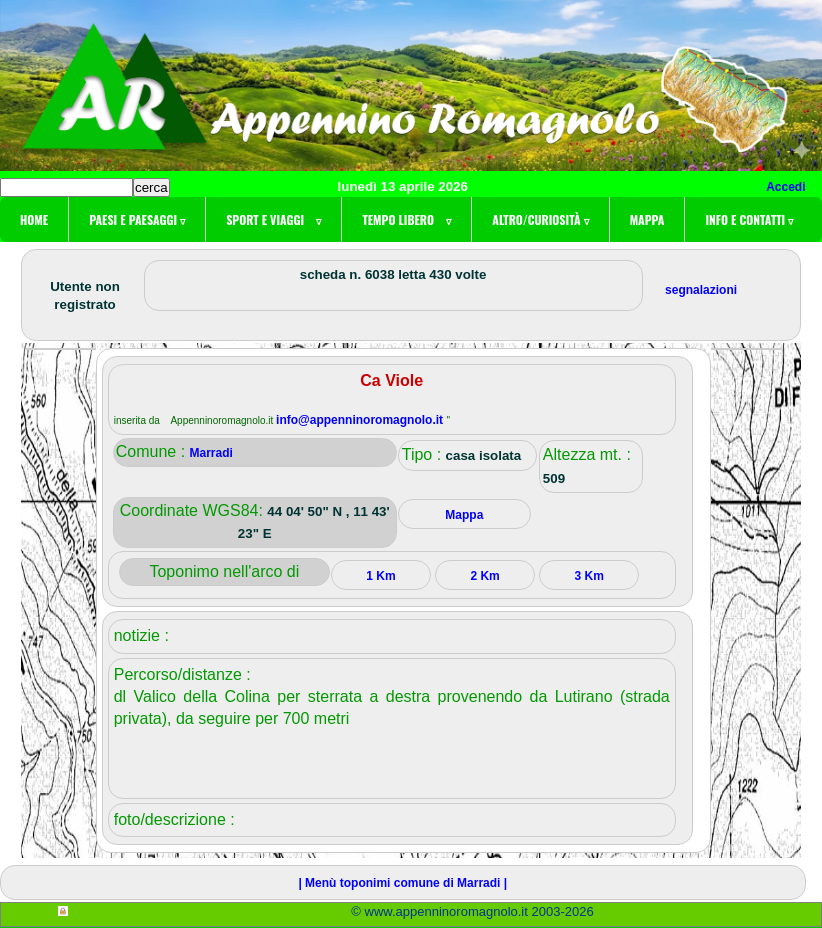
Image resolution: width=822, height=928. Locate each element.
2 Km (484, 576)
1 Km (380, 576)
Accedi (785, 187)
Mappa (647, 219)
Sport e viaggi (273, 219)
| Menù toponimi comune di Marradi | (402, 883)
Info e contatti (749, 219)
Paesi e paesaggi (137, 219)
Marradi (211, 453)
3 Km (589, 576)
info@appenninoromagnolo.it (361, 420)
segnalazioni (701, 290)
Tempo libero (406, 219)
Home (34, 219)
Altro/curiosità (540, 219)
